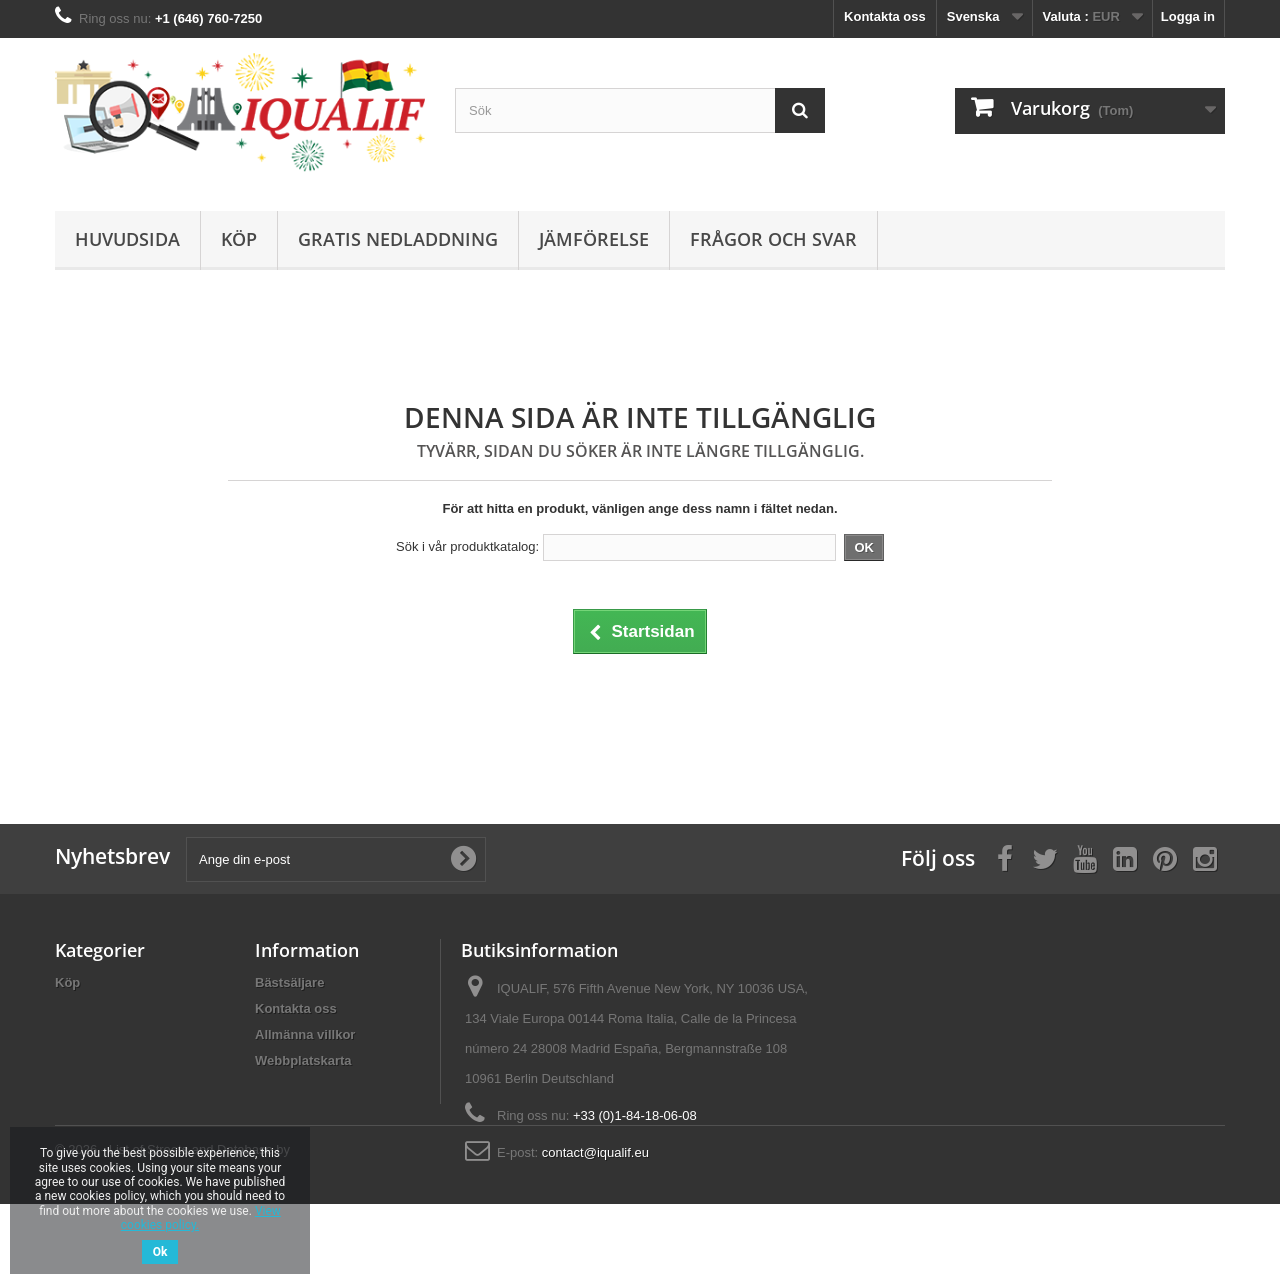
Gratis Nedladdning (398, 239)
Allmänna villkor (305, 1034)
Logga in (1188, 16)
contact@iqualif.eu (595, 1152)
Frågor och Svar (773, 239)
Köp (239, 239)
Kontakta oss (885, 16)
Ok (160, 1252)
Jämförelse (594, 239)
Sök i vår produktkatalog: (467, 546)
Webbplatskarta (303, 1060)
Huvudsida (127, 239)
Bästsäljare (289, 982)
